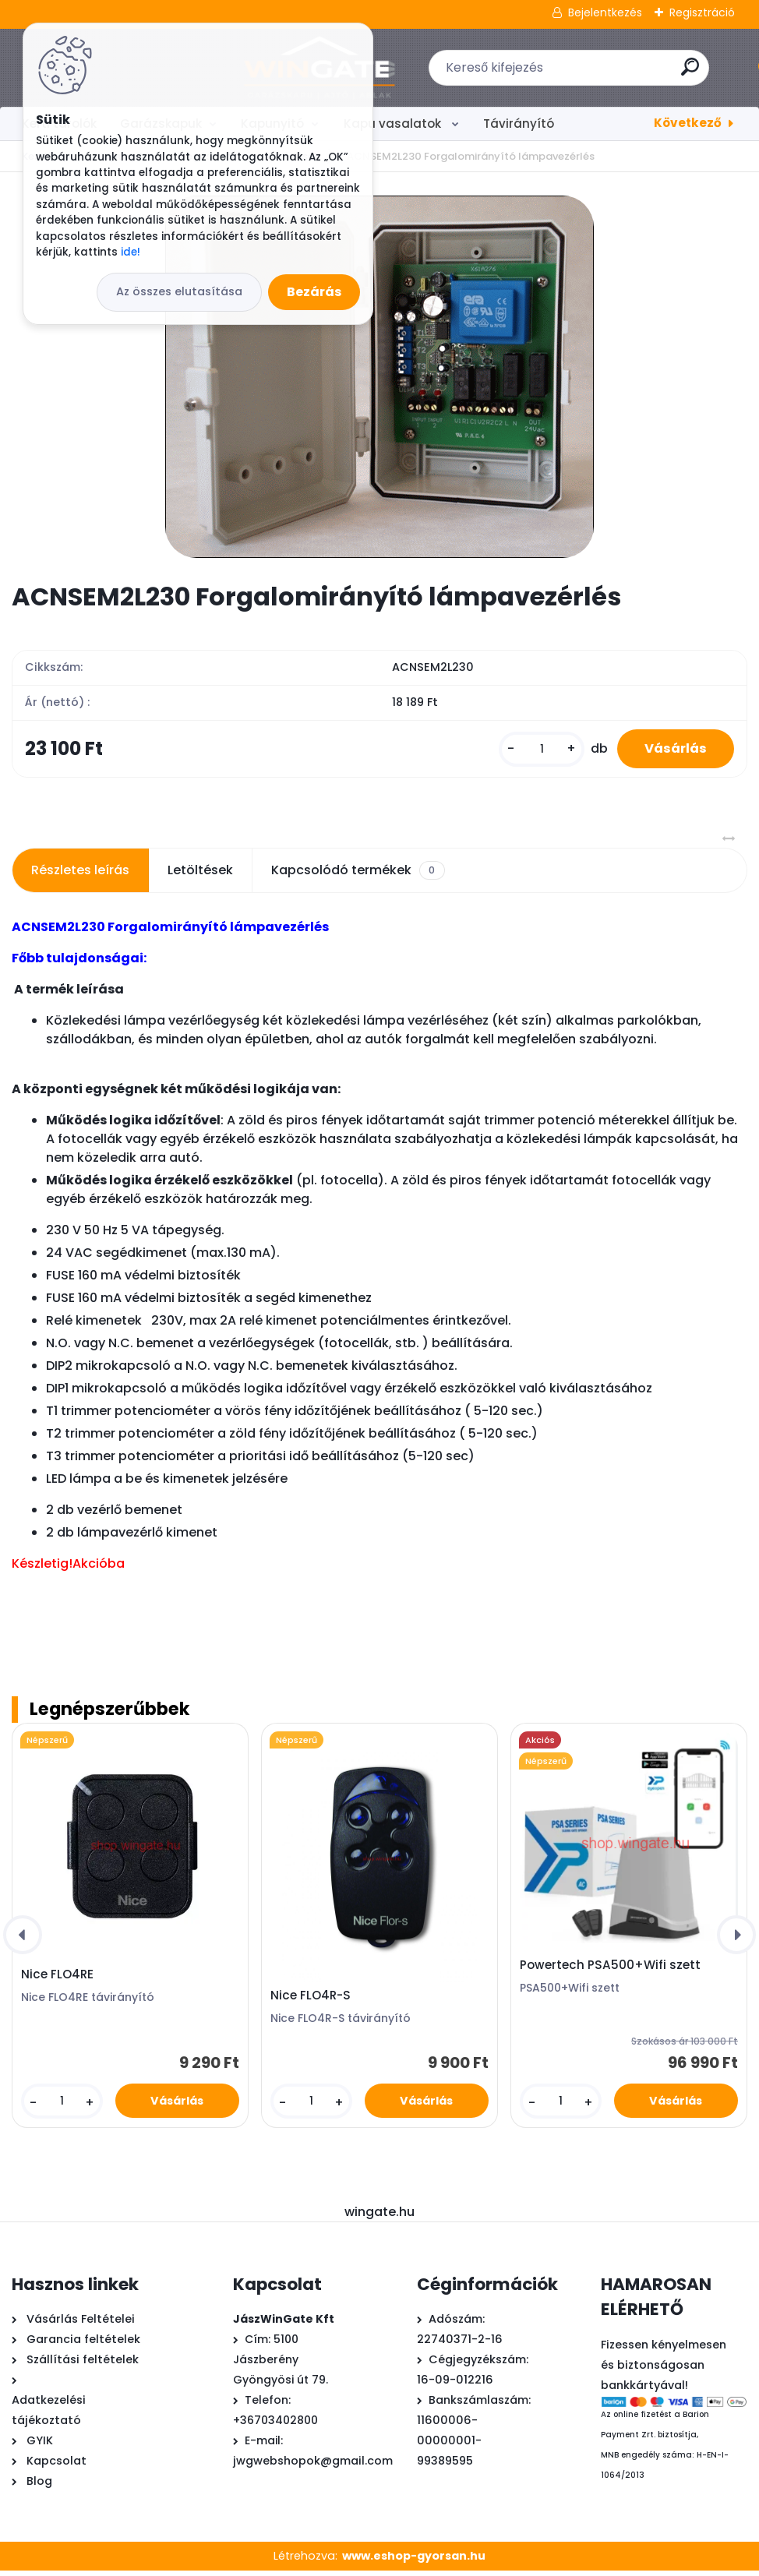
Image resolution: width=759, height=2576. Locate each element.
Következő (688, 123)
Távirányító (518, 123)
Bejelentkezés (605, 12)
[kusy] (532, 751)
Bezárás (314, 292)
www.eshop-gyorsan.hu (413, 2561)
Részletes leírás (80, 875)
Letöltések (200, 875)
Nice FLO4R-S (310, 2001)
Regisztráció (702, 12)
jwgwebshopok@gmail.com (313, 2466)
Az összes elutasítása (179, 291)
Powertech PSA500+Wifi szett (610, 1970)
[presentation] (22, 1940)
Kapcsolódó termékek (357, 875)
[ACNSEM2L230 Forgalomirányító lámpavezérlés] (379, 377)
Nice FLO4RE (57, 1980)
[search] (584, 73)
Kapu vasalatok (394, 123)
